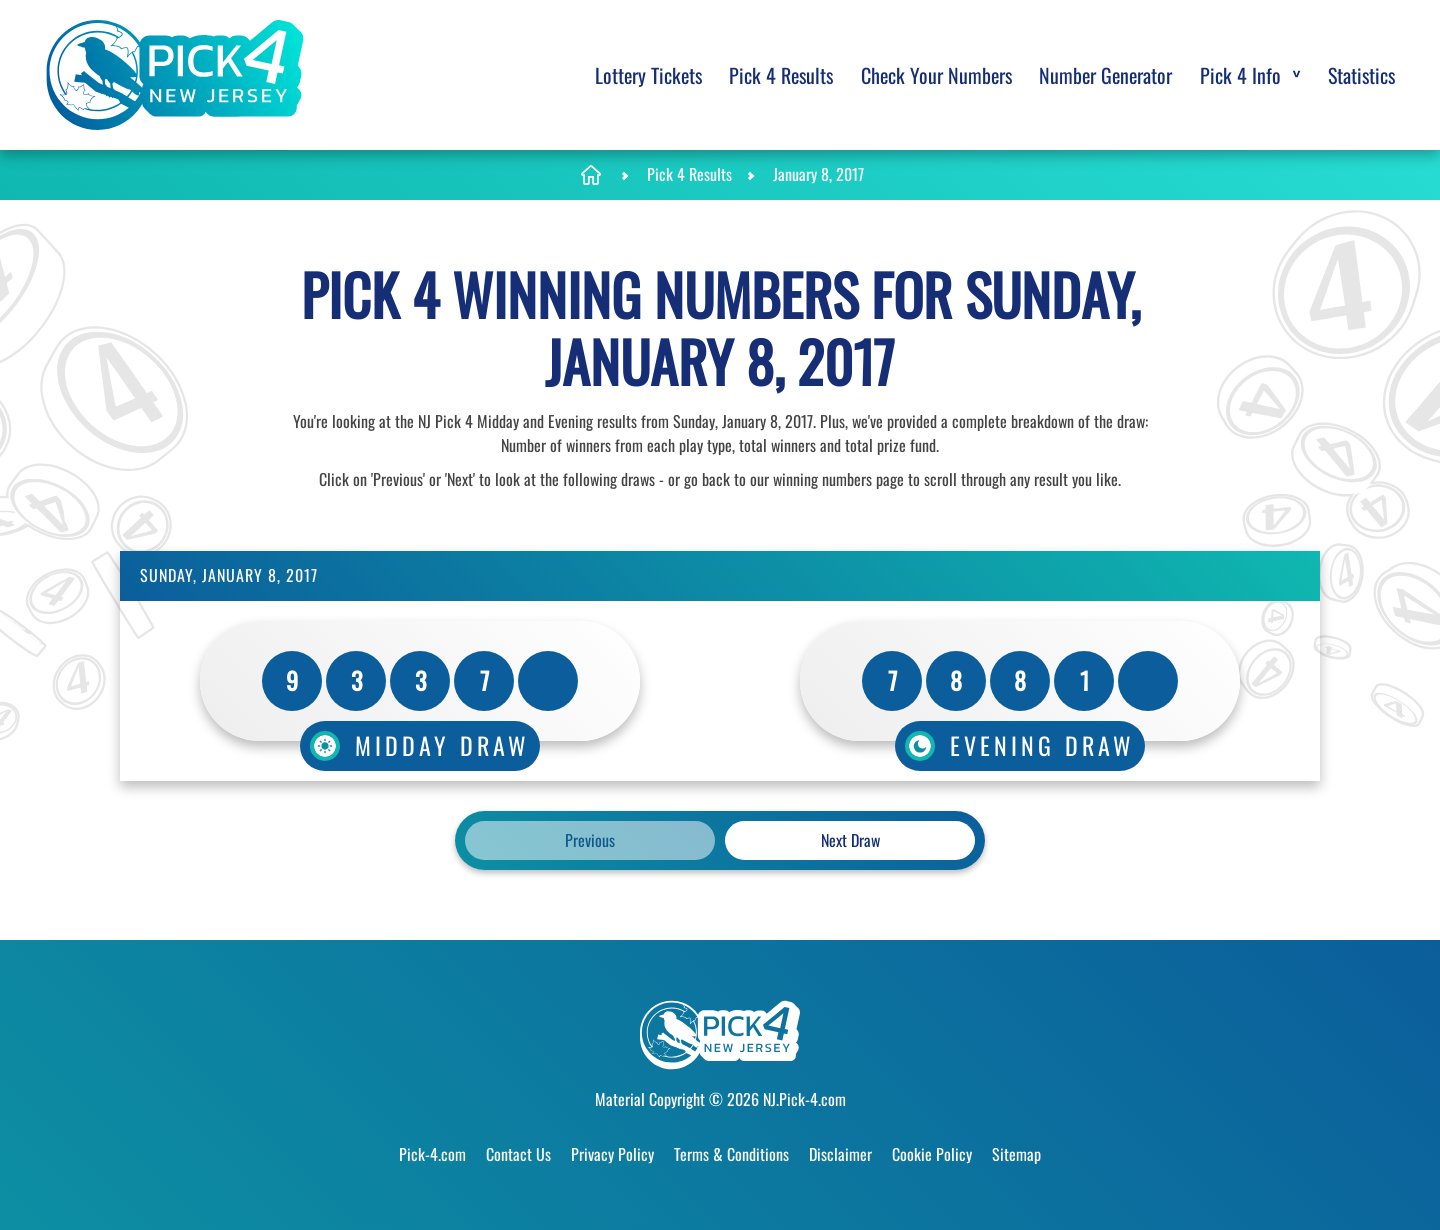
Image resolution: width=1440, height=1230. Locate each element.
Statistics (1361, 75)
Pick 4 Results (781, 75)
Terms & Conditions (731, 1154)
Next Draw (850, 840)
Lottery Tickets (648, 75)
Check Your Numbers (936, 75)
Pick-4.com (432, 1154)
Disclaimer (840, 1154)
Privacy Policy (612, 1154)
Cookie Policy (932, 1154)
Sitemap (1016, 1154)
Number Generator (1105, 75)
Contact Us (518, 1154)
